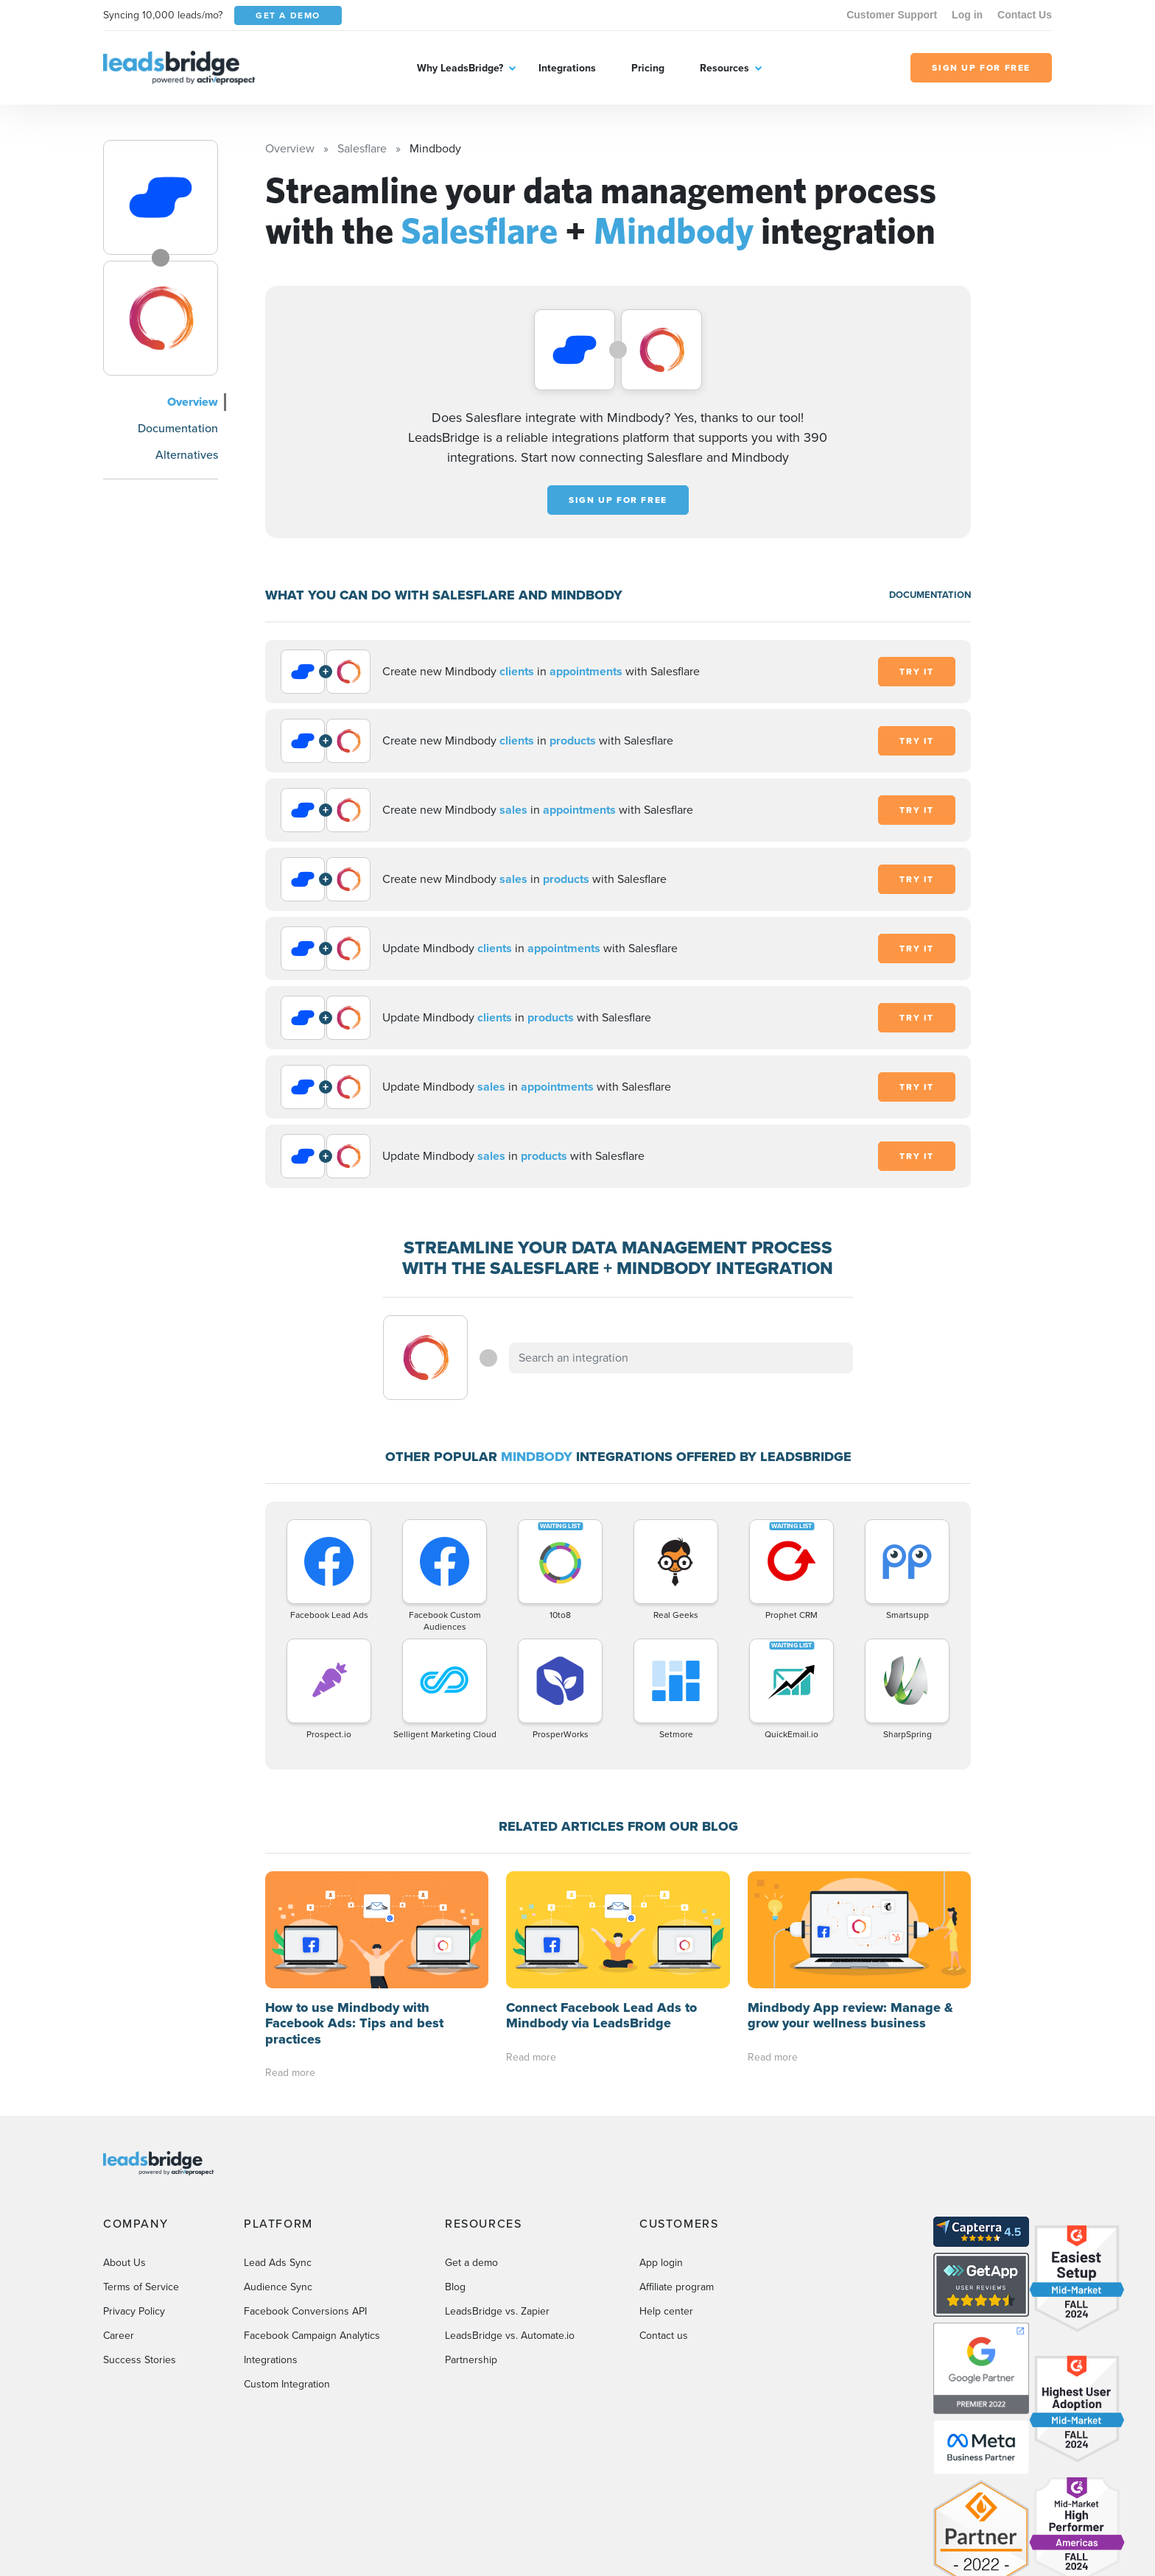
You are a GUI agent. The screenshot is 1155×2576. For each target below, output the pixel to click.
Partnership (471, 2360)
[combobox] (681, 1357)
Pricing (647, 68)
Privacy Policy (134, 2311)
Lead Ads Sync (278, 2262)
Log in (967, 15)
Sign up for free (618, 500)
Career (118, 2335)
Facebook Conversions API (305, 2311)
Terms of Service (141, 2287)
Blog (455, 2287)
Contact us (663, 2335)
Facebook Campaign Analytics (312, 2335)
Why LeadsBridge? (460, 68)
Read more (290, 2072)
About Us (124, 2262)
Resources (724, 68)
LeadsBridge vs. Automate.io (510, 2335)
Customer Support (891, 15)
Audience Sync (278, 2287)
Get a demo (471, 2262)
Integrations (567, 68)
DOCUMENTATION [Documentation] (930, 595)
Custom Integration (287, 2384)
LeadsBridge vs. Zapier (497, 2311)
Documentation (178, 428)
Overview (192, 401)
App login (661, 2262)
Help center (666, 2311)
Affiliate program (676, 2287)
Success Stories (139, 2360)
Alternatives (186, 454)
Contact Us (1024, 15)
